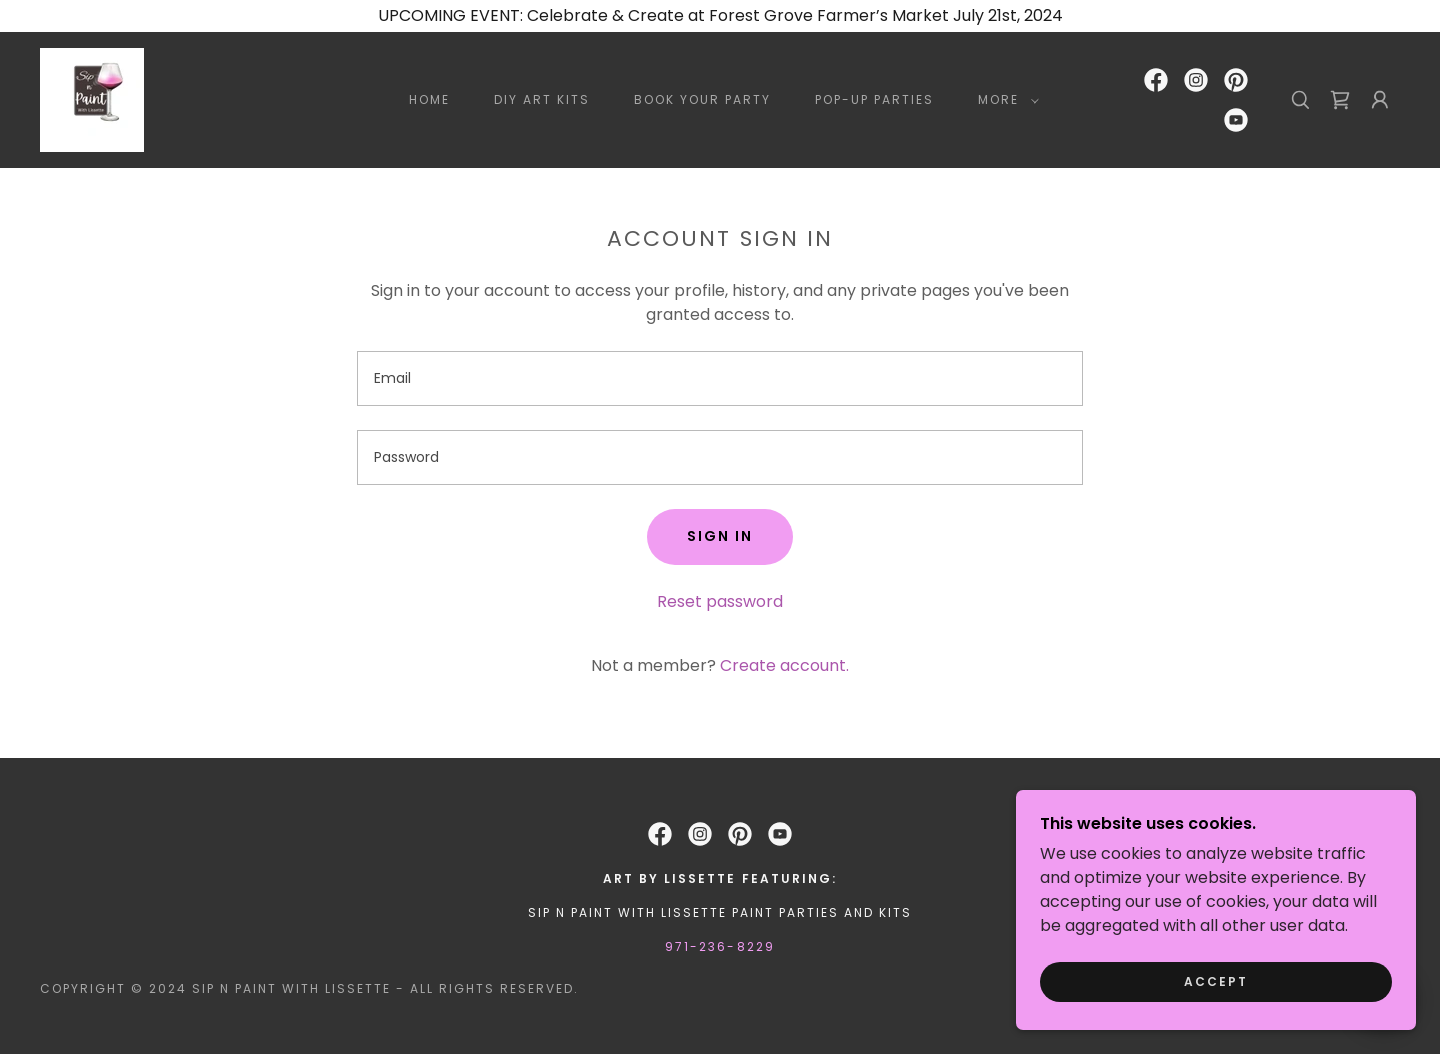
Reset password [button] (720, 601)
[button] (1004, 100)
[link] (92, 98)
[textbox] (719, 378)
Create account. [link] (784, 665)
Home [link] (429, 99)
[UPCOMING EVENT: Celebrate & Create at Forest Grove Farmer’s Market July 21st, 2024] (720, 16)
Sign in (720, 536)
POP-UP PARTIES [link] (874, 99)
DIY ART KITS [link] (542, 99)
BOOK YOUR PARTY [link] (702, 99)
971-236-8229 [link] (719, 946)
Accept (1216, 981)
